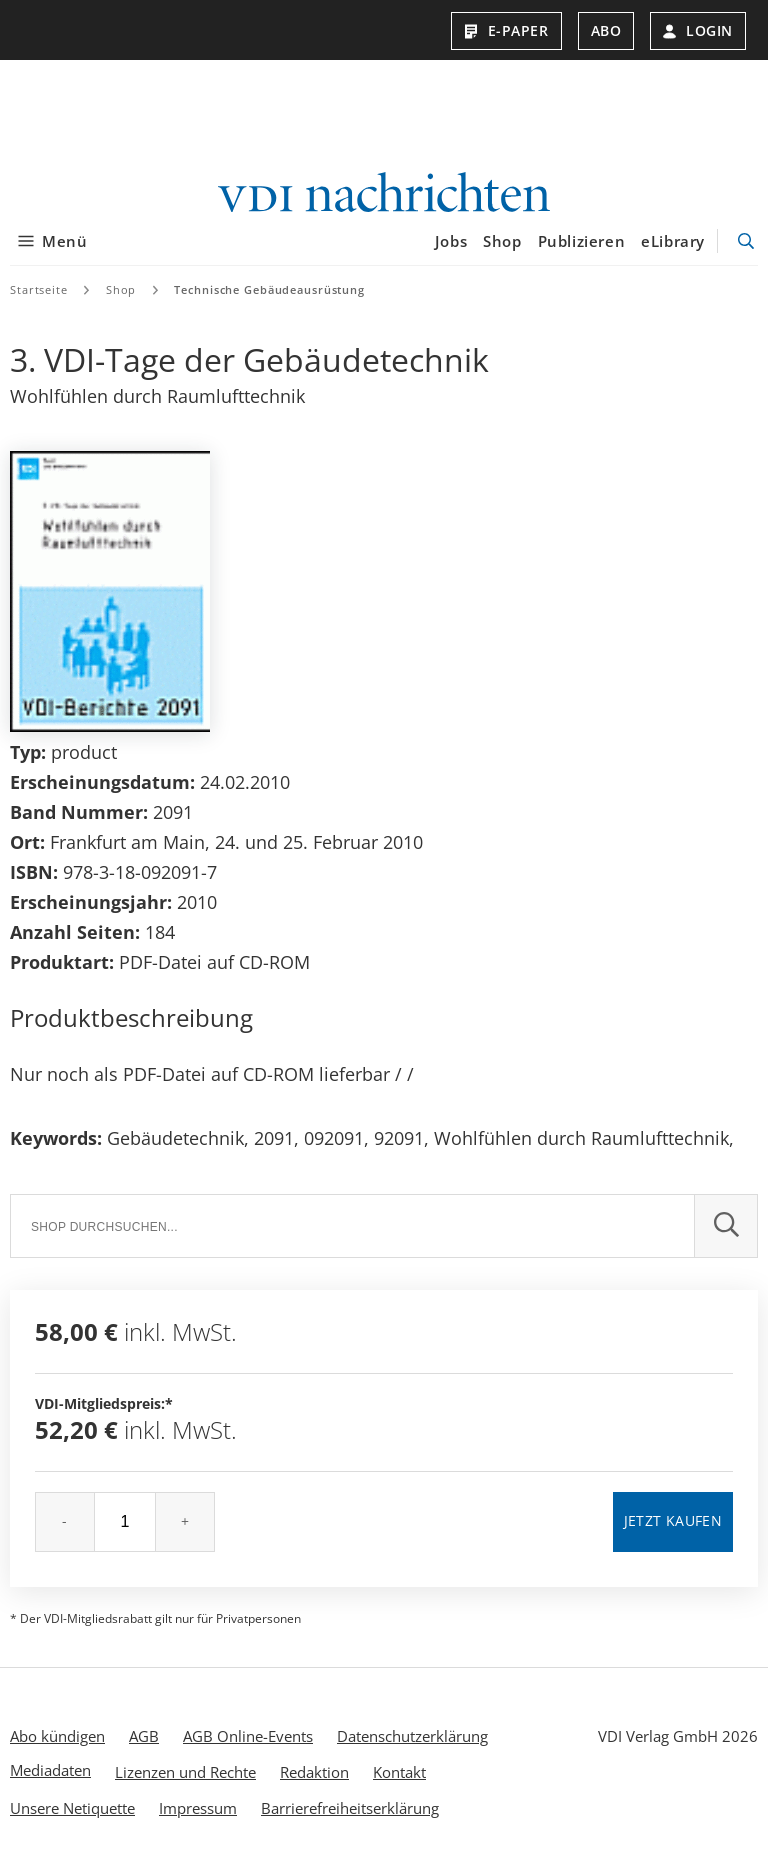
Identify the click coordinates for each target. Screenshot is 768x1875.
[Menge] (125, 1521)
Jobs (451, 241)
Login (698, 30)
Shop (502, 241)
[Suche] (352, 1225)
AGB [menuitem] (144, 1735)
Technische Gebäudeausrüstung (269, 288)
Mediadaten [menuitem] (50, 1769)
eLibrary (673, 241)
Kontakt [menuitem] (399, 1771)
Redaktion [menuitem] (314, 1771)
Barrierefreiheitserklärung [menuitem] (350, 1807)
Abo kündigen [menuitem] (57, 1735)
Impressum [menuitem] (198, 1807)
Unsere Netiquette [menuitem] (72, 1807)
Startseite (39, 288)
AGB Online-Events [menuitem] (248, 1735)
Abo (606, 30)
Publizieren (582, 241)
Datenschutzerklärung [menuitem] (412, 1735)
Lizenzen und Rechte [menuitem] (185, 1771)
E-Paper (506, 30)
